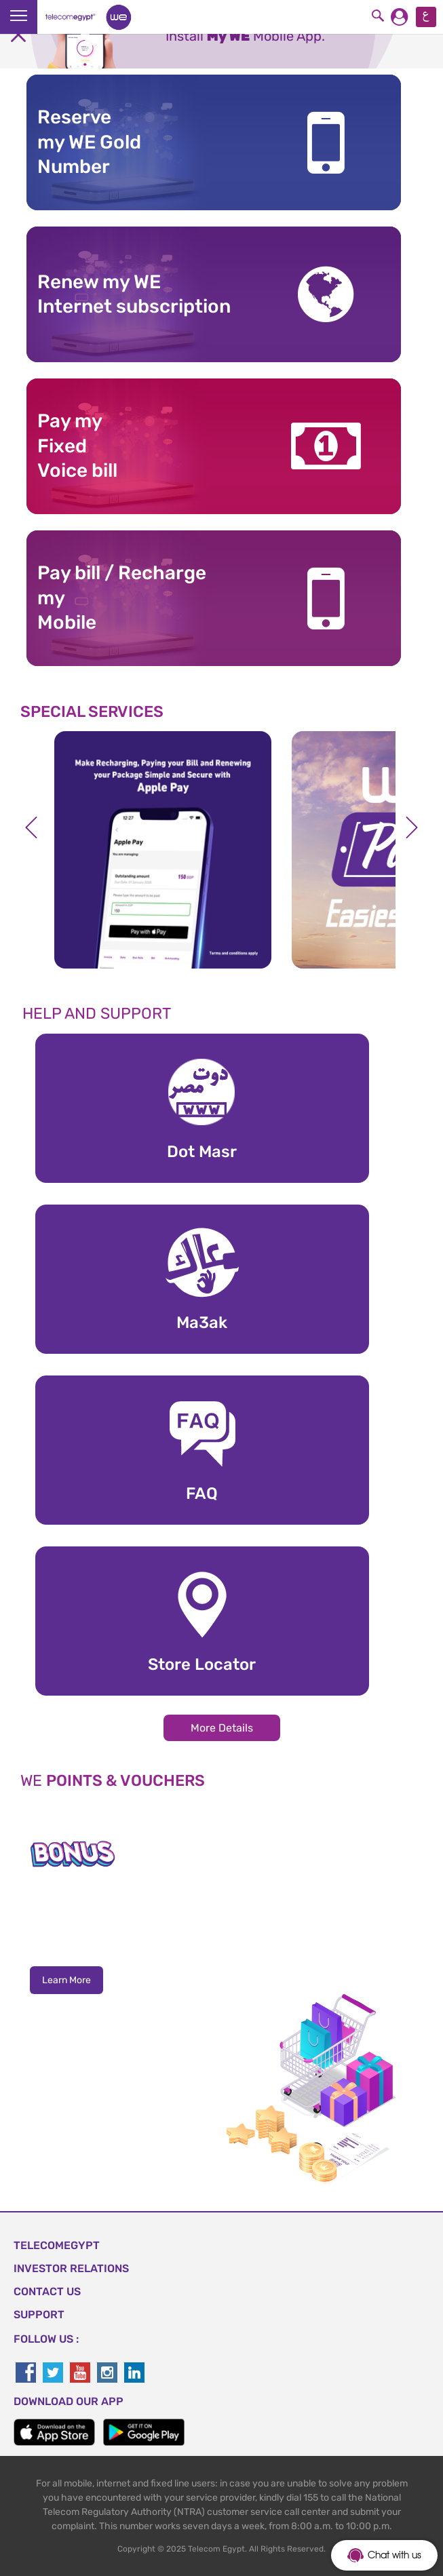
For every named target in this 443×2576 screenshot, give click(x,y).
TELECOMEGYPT (57, 2245)
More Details (222, 1727)
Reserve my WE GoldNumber (89, 142)
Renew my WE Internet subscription (134, 294)
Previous (31, 827)
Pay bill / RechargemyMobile (121, 597)
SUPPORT (39, 2314)
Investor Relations (71, 2268)
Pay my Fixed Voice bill (77, 446)
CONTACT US (47, 2291)
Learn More (66, 1980)
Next (412, 827)
